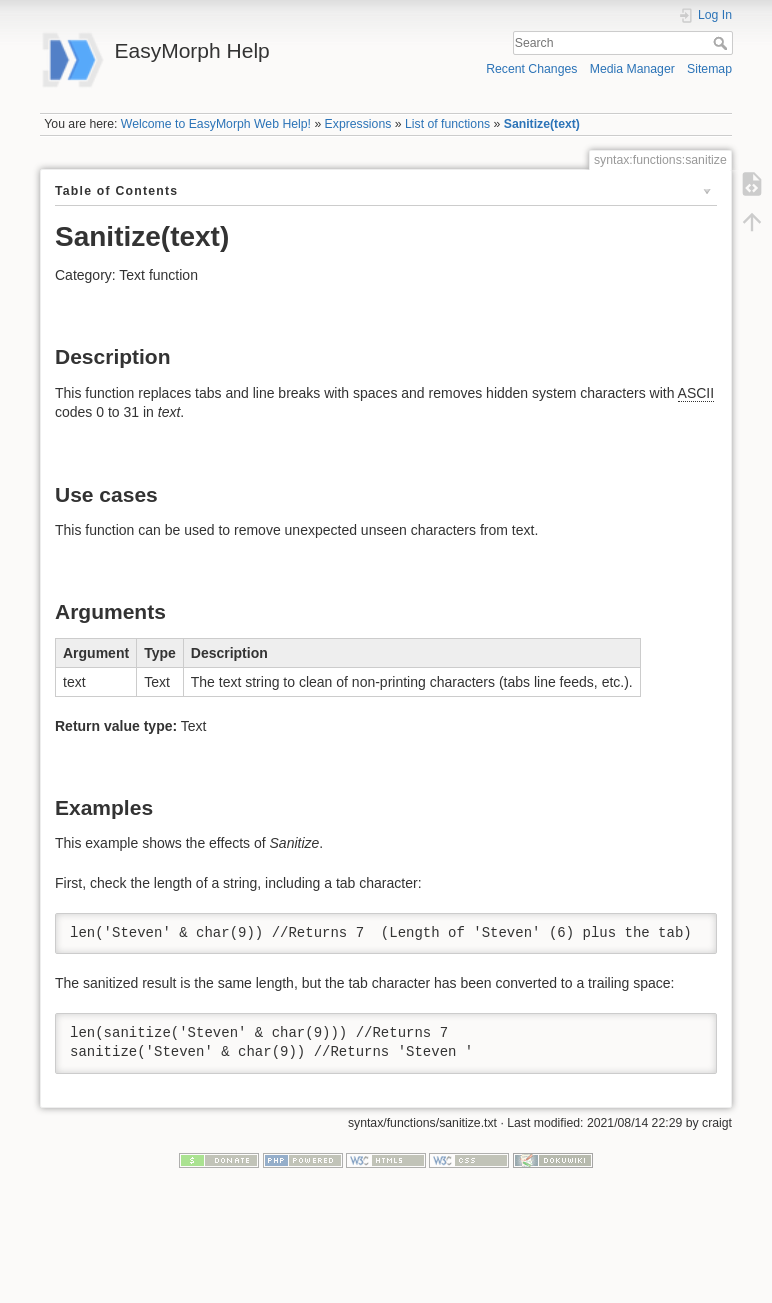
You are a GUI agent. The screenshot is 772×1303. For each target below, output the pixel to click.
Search (722, 43)
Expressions (358, 124)
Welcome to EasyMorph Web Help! (216, 124)
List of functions (447, 124)
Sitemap (709, 69)
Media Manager (632, 69)
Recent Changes (531, 69)
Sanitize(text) (542, 124)
